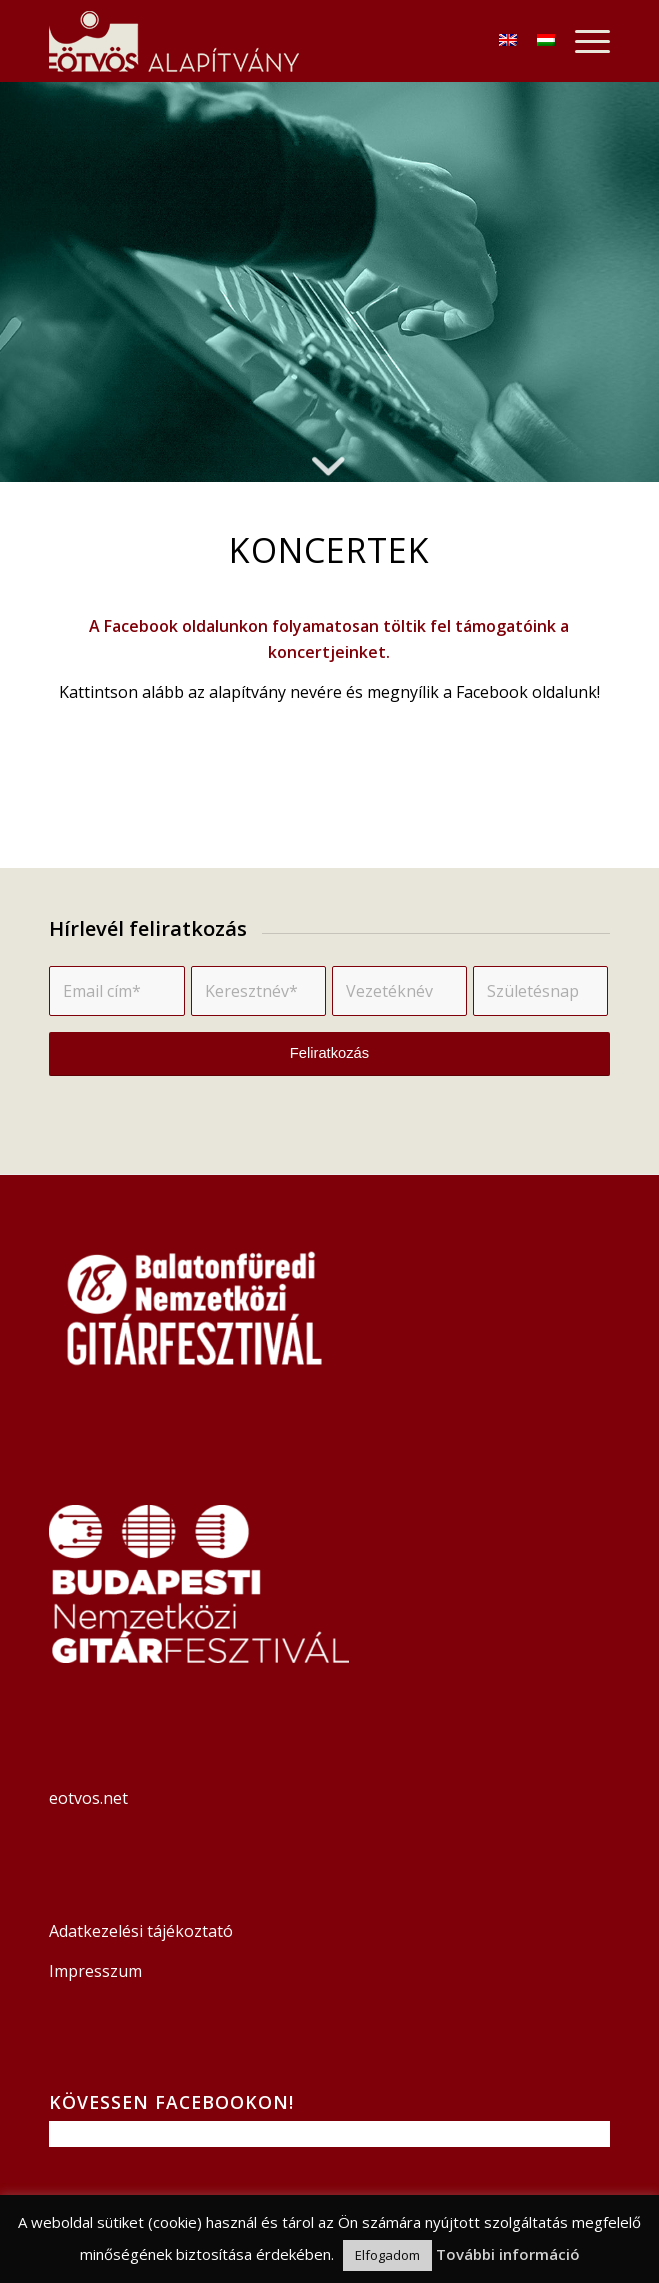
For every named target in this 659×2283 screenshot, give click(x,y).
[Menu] (582, 41)
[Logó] (273, 41)
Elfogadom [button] (387, 2255)
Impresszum (95, 1971)
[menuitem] (582, 41)
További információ (508, 2254)
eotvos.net (90, 1798)
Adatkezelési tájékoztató (141, 1931)
